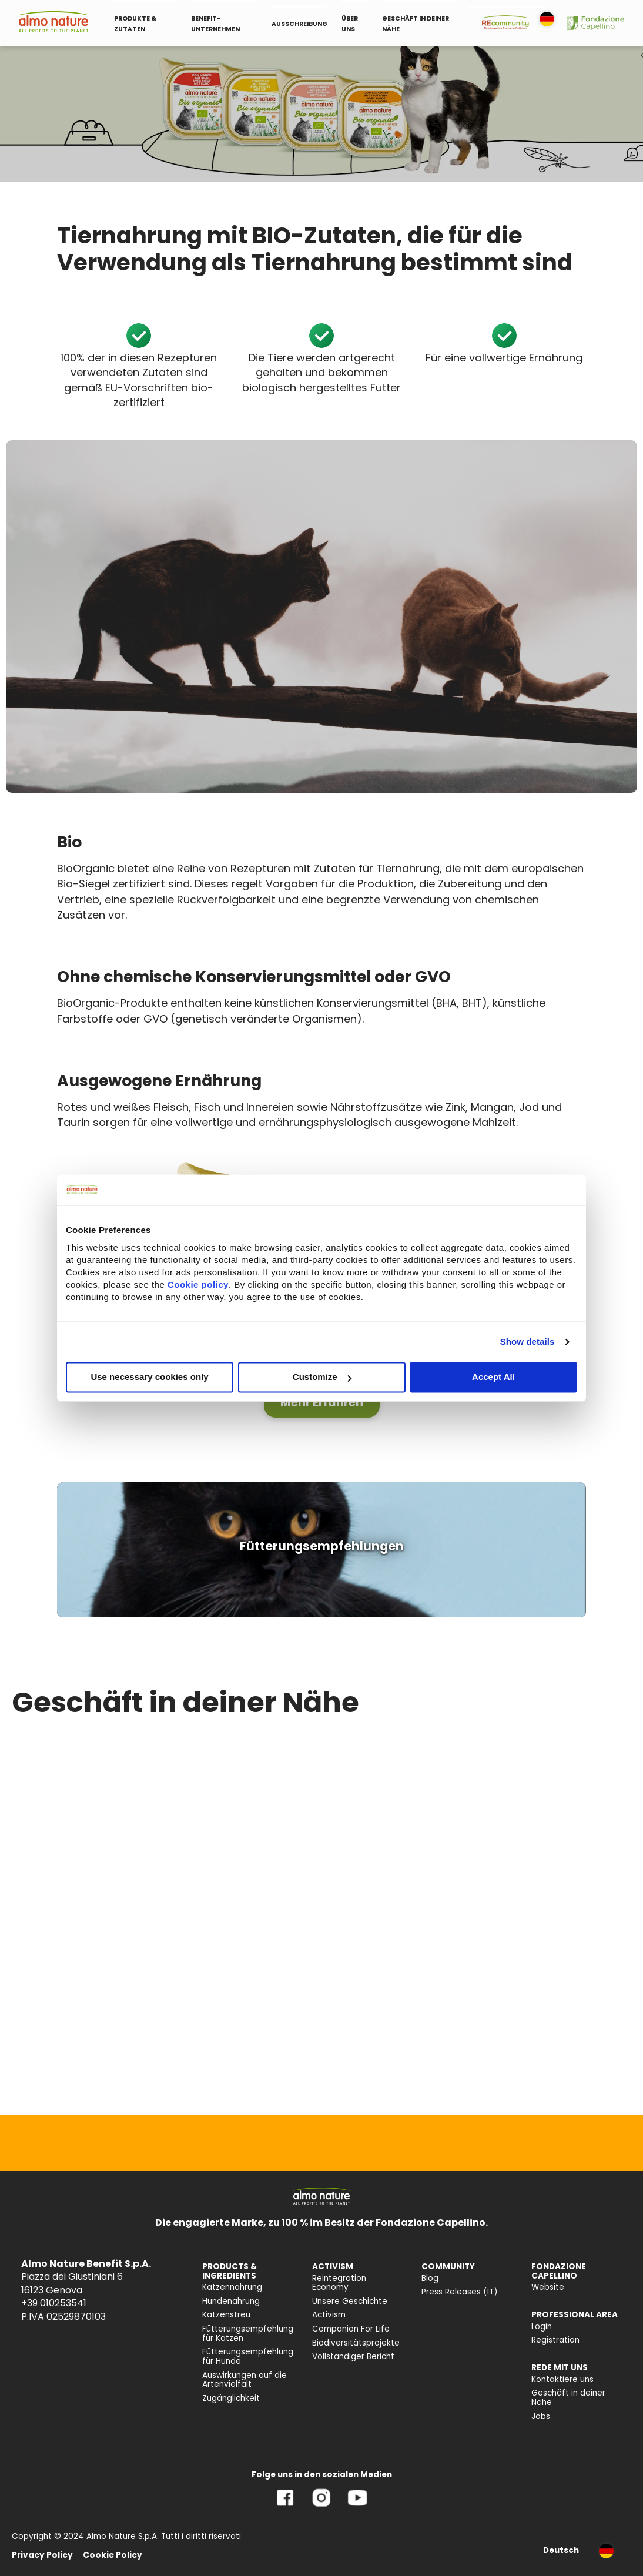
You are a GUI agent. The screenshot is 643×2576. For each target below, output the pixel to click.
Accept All (493, 1377)
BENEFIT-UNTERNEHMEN (215, 24)
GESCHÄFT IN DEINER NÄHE (415, 24)
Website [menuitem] (547, 2287)
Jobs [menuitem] (540, 2416)
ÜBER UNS (349, 24)
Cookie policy (198, 1285)
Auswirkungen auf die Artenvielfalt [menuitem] (244, 2380)
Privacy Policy (42, 2555)
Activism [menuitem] (329, 2314)
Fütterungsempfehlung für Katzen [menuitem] (247, 2333)
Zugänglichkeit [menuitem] (231, 2398)
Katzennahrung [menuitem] (232, 2287)
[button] (322, 1403)
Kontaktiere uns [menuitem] (562, 2379)
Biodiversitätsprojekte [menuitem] (356, 2343)
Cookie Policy (112, 2555)
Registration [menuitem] (555, 2340)
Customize (322, 1377)
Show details (527, 1341)
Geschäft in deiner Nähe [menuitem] (568, 2397)
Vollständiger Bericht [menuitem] (353, 2356)
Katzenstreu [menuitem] (226, 2314)
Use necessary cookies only (149, 1377)
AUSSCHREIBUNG (299, 23)
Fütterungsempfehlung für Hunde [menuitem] (247, 2356)
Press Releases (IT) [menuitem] (459, 2291)
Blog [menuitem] (429, 2278)
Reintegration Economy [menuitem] (339, 2283)
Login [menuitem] (541, 2326)
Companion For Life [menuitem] (351, 2328)
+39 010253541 (53, 2303)
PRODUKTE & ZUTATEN (135, 24)
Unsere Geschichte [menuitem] (349, 2301)
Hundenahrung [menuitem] (231, 2301)
